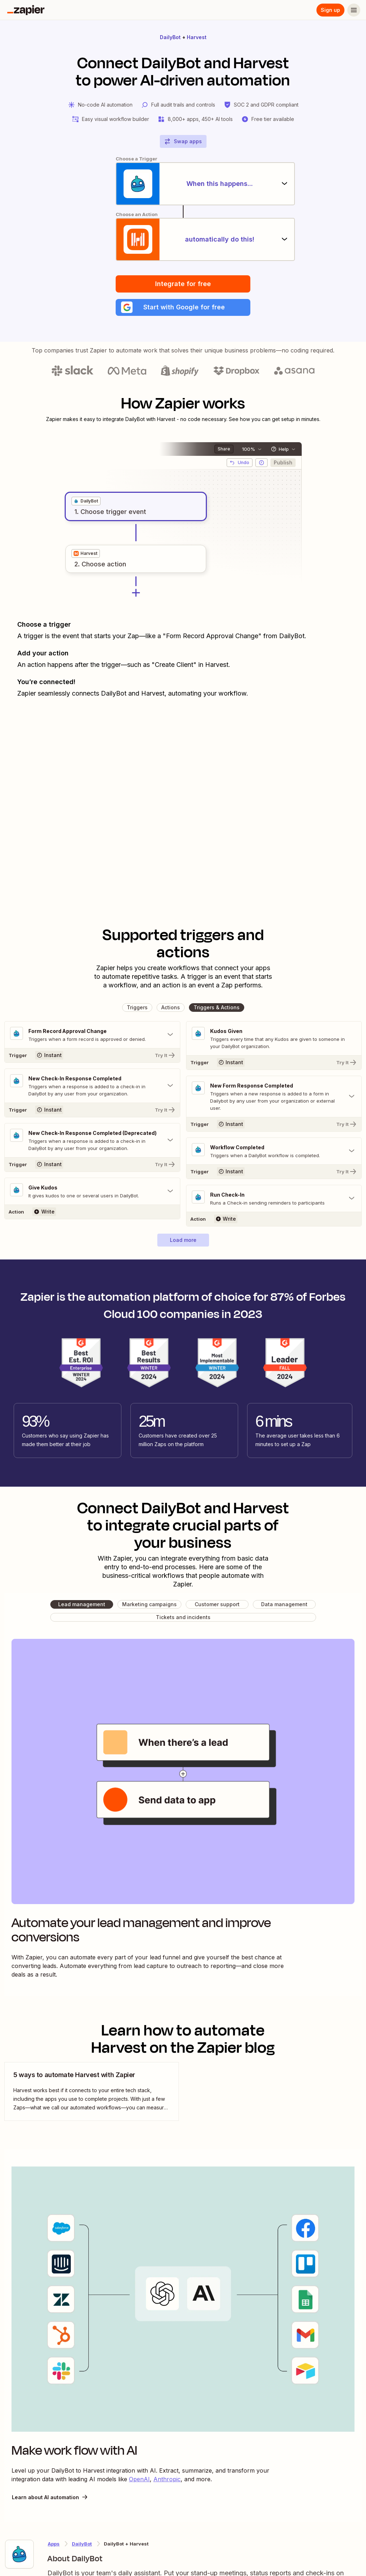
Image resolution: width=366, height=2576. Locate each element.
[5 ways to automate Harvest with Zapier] (92, 2092)
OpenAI (139, 2479)
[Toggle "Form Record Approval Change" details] (92, 1035)
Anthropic (167, 2479)
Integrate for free (183, 283)
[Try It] (92, 1055)
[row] (86, 501)
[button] (183, 307)
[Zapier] (26, 10)
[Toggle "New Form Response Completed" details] (274, 1096)
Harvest (197, 37)
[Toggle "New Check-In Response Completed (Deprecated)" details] (92, 1141)
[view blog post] (91, 2092)
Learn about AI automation (50, 2497)
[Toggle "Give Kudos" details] (92, 1191)
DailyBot (170, 37)
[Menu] (353, 10)
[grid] (86, 501)
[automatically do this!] (183, 239)
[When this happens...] (183, 183)
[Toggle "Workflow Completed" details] (274, 1151)
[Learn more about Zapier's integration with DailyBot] (19, 2554)
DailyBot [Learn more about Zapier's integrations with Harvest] (82, 2544)
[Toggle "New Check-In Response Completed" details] (92, 1086)
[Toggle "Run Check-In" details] (274, 1199)
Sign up (330, 10)
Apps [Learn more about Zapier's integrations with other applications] (54, 2544)
